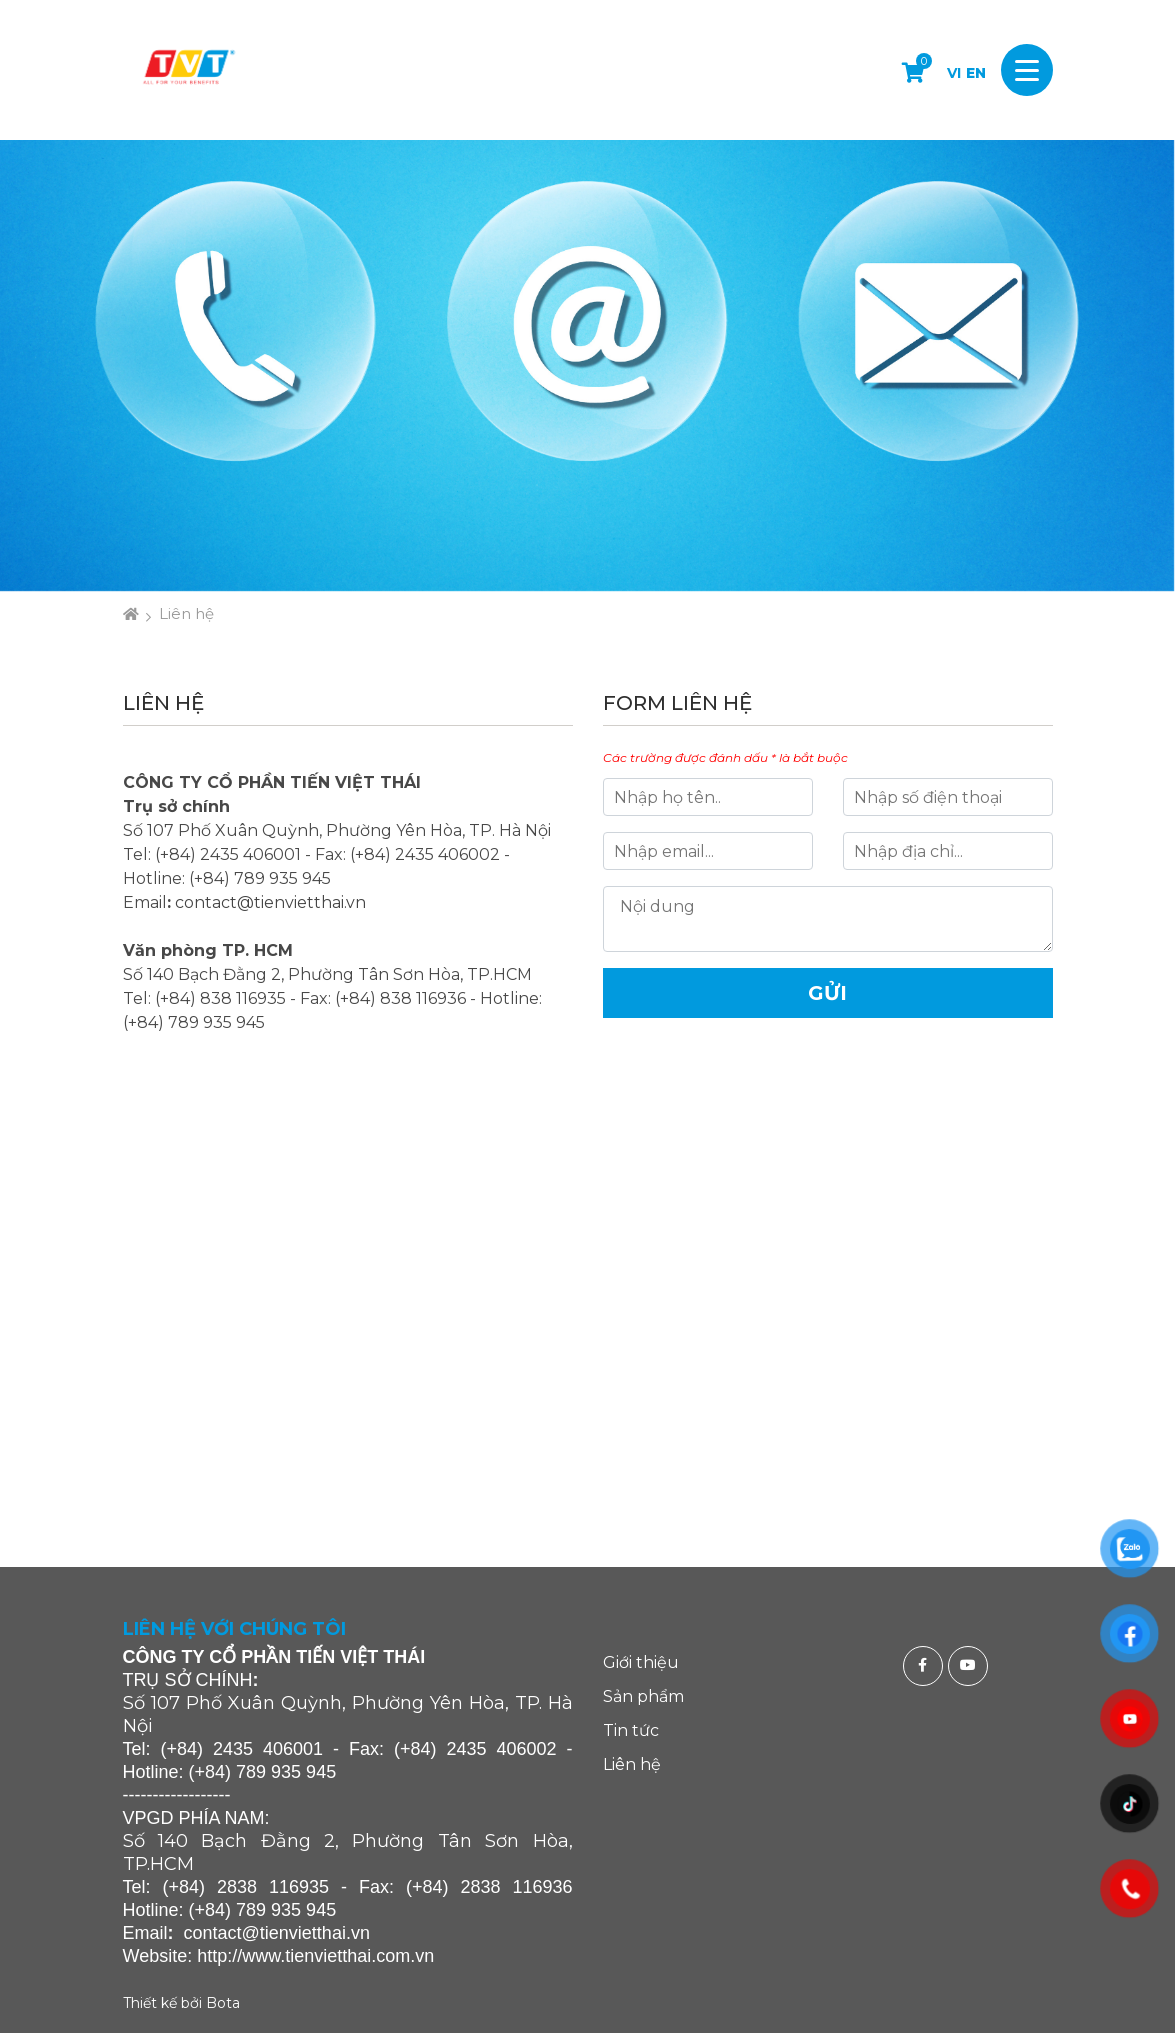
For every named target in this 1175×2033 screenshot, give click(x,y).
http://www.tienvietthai (284, 1956)
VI (954, 73)
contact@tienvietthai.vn (270, 902)
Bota (223, 2003)
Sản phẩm (643, 1696)
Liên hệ (186, 613)
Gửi (827, 993)
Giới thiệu (641, 1662)
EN (976, 73)
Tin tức (631, 1730)
